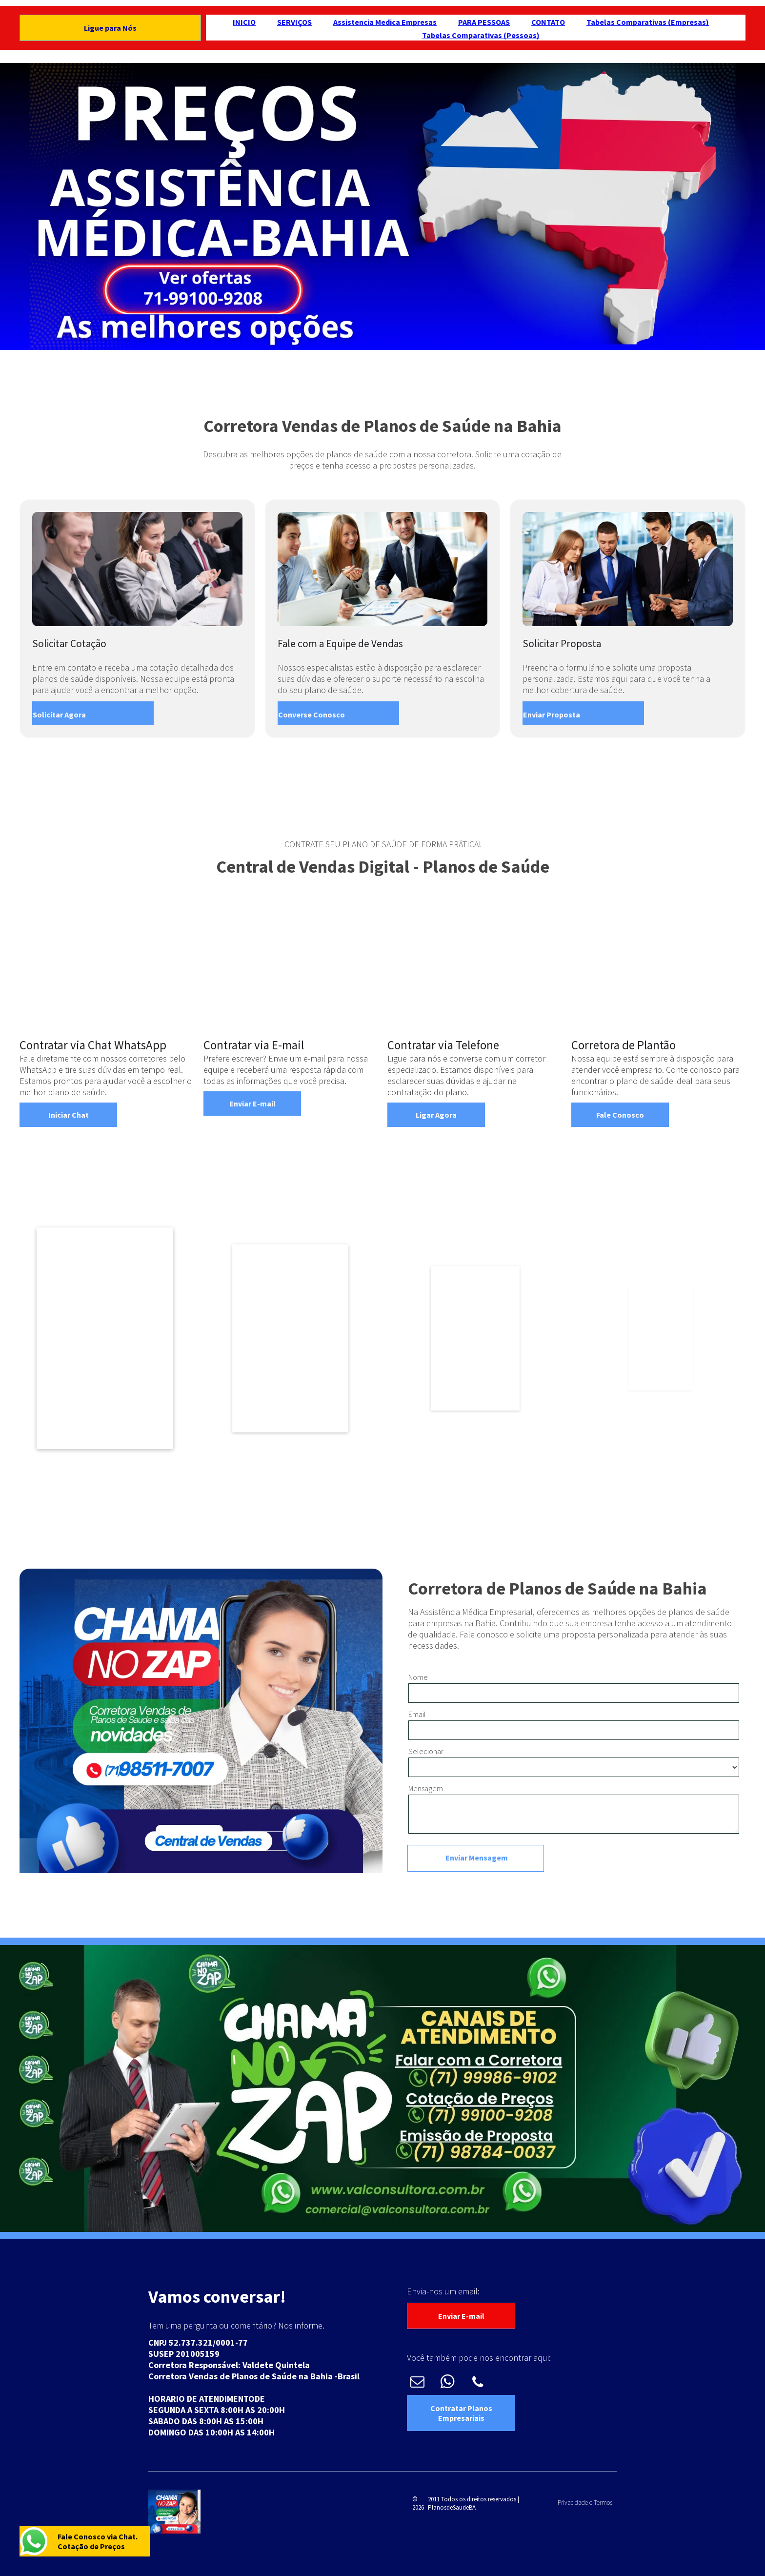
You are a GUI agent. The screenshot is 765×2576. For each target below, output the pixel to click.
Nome (418, 1677)
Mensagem (425, 1788)
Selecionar (425, 1751)
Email (417, 1714)
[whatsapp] (447, 2383)
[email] (417, 2383)
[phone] (477, 2383)
